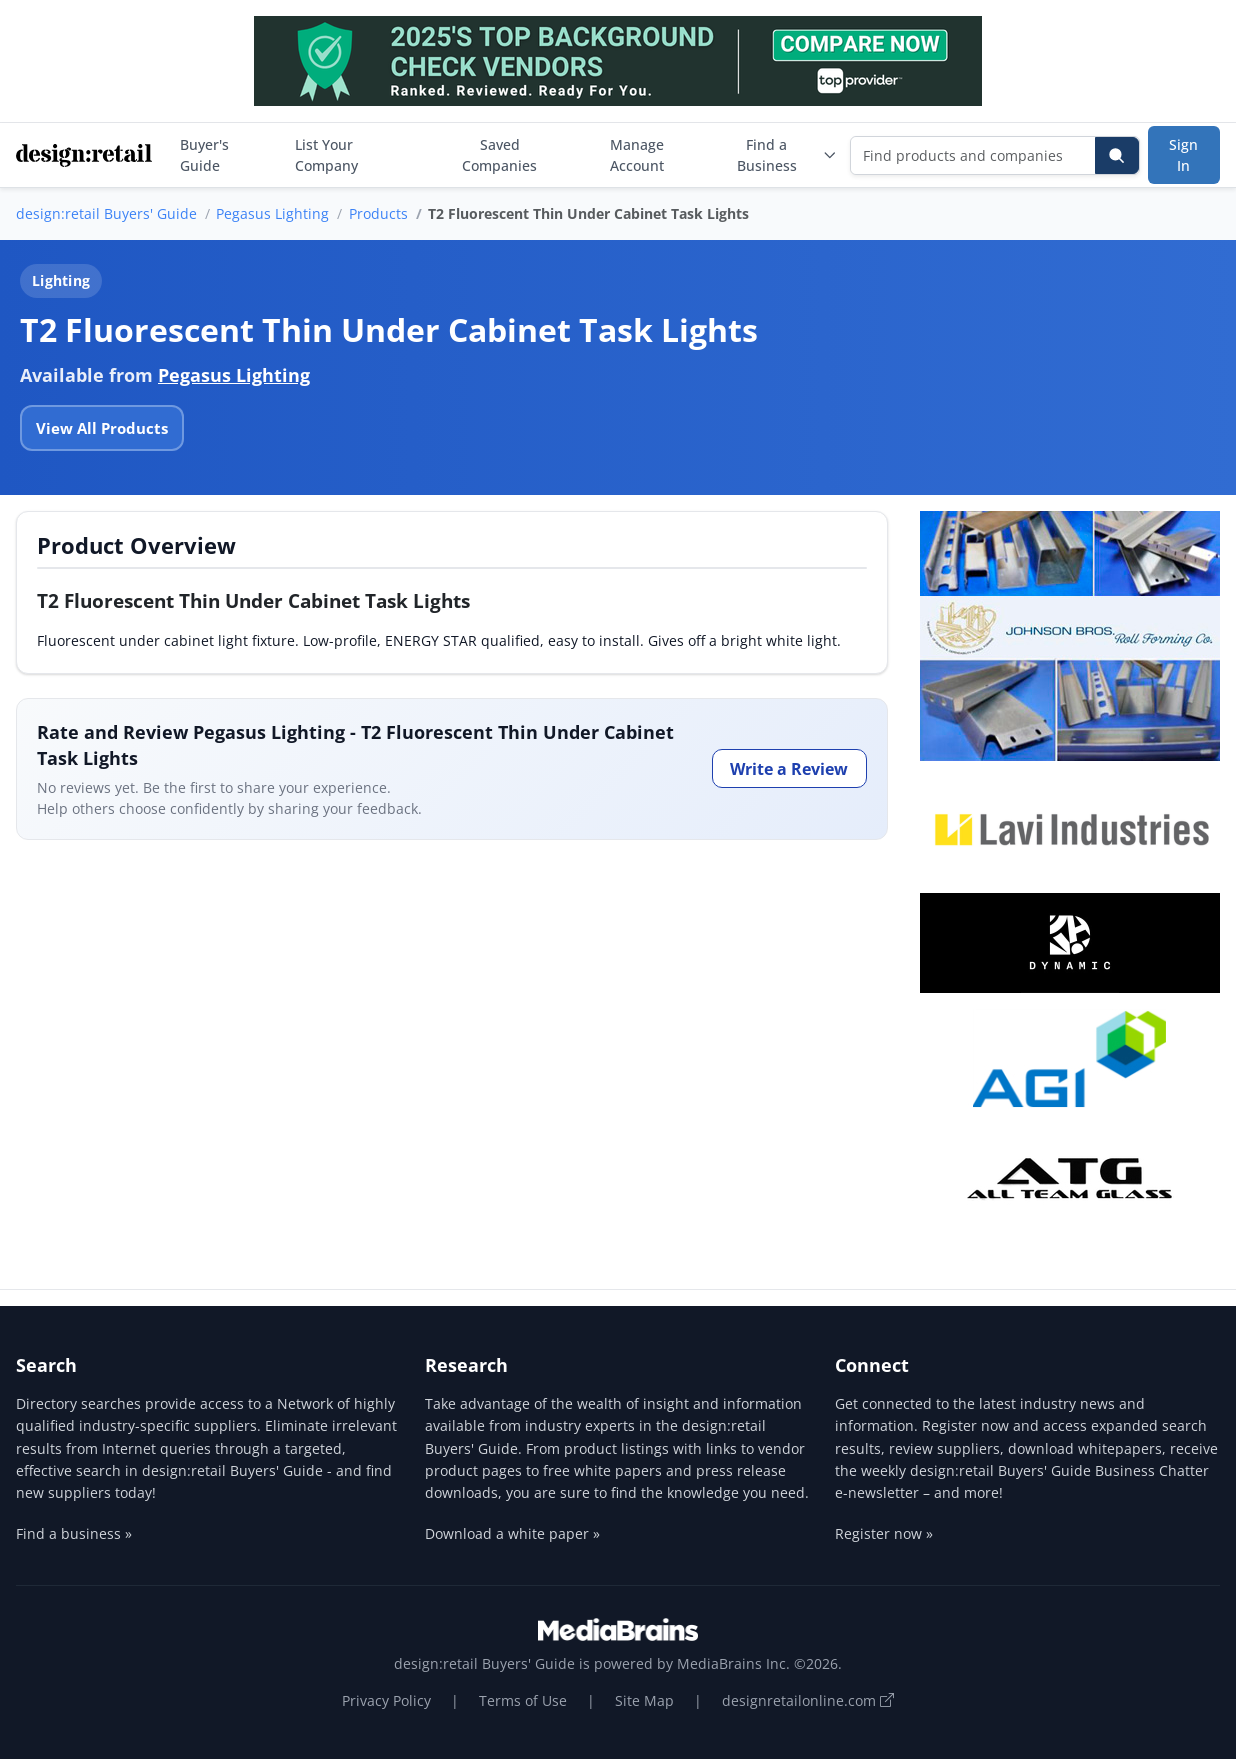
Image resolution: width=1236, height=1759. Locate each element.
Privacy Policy (386, 1700)
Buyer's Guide (204, 155)
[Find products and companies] (973, 155)
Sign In (1183, 155)
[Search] (1117, 155)
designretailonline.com (808, 1700)
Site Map (644, 1700)
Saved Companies (499, 155)
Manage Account (637, 155)
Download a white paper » (512, 1533)
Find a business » (74, 1533)
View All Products (102, 428)
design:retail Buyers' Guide (106, 213)
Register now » (884, 1533)
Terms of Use (523, 1700)
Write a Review (789, 769)
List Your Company (326, 155)
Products (378, 213)
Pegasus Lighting (272, 213)
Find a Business (787, 155)
